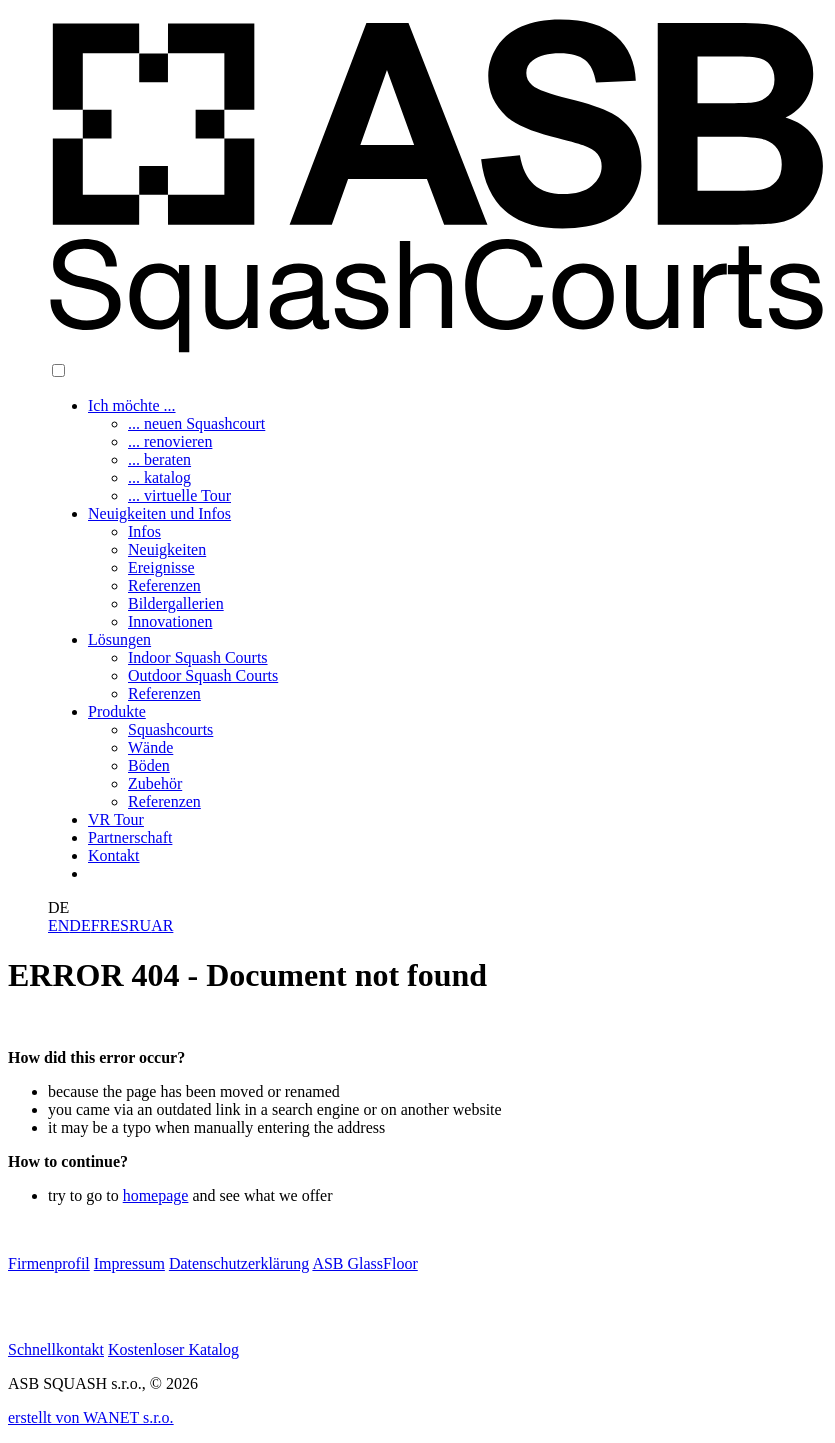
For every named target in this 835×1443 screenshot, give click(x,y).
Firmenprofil (49, 1263)
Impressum (129, 1263)
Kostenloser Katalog (173, 1349)
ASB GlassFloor (364, 1263)
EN (58, 925)
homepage (156, 1195)
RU (140, 925)
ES (119, 925)
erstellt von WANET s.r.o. (91, 1417)
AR (162, 925)
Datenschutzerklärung (239, 1263)
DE (79, 925)
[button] (58, 370)
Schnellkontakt (56, 1349)
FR (101, 925)
